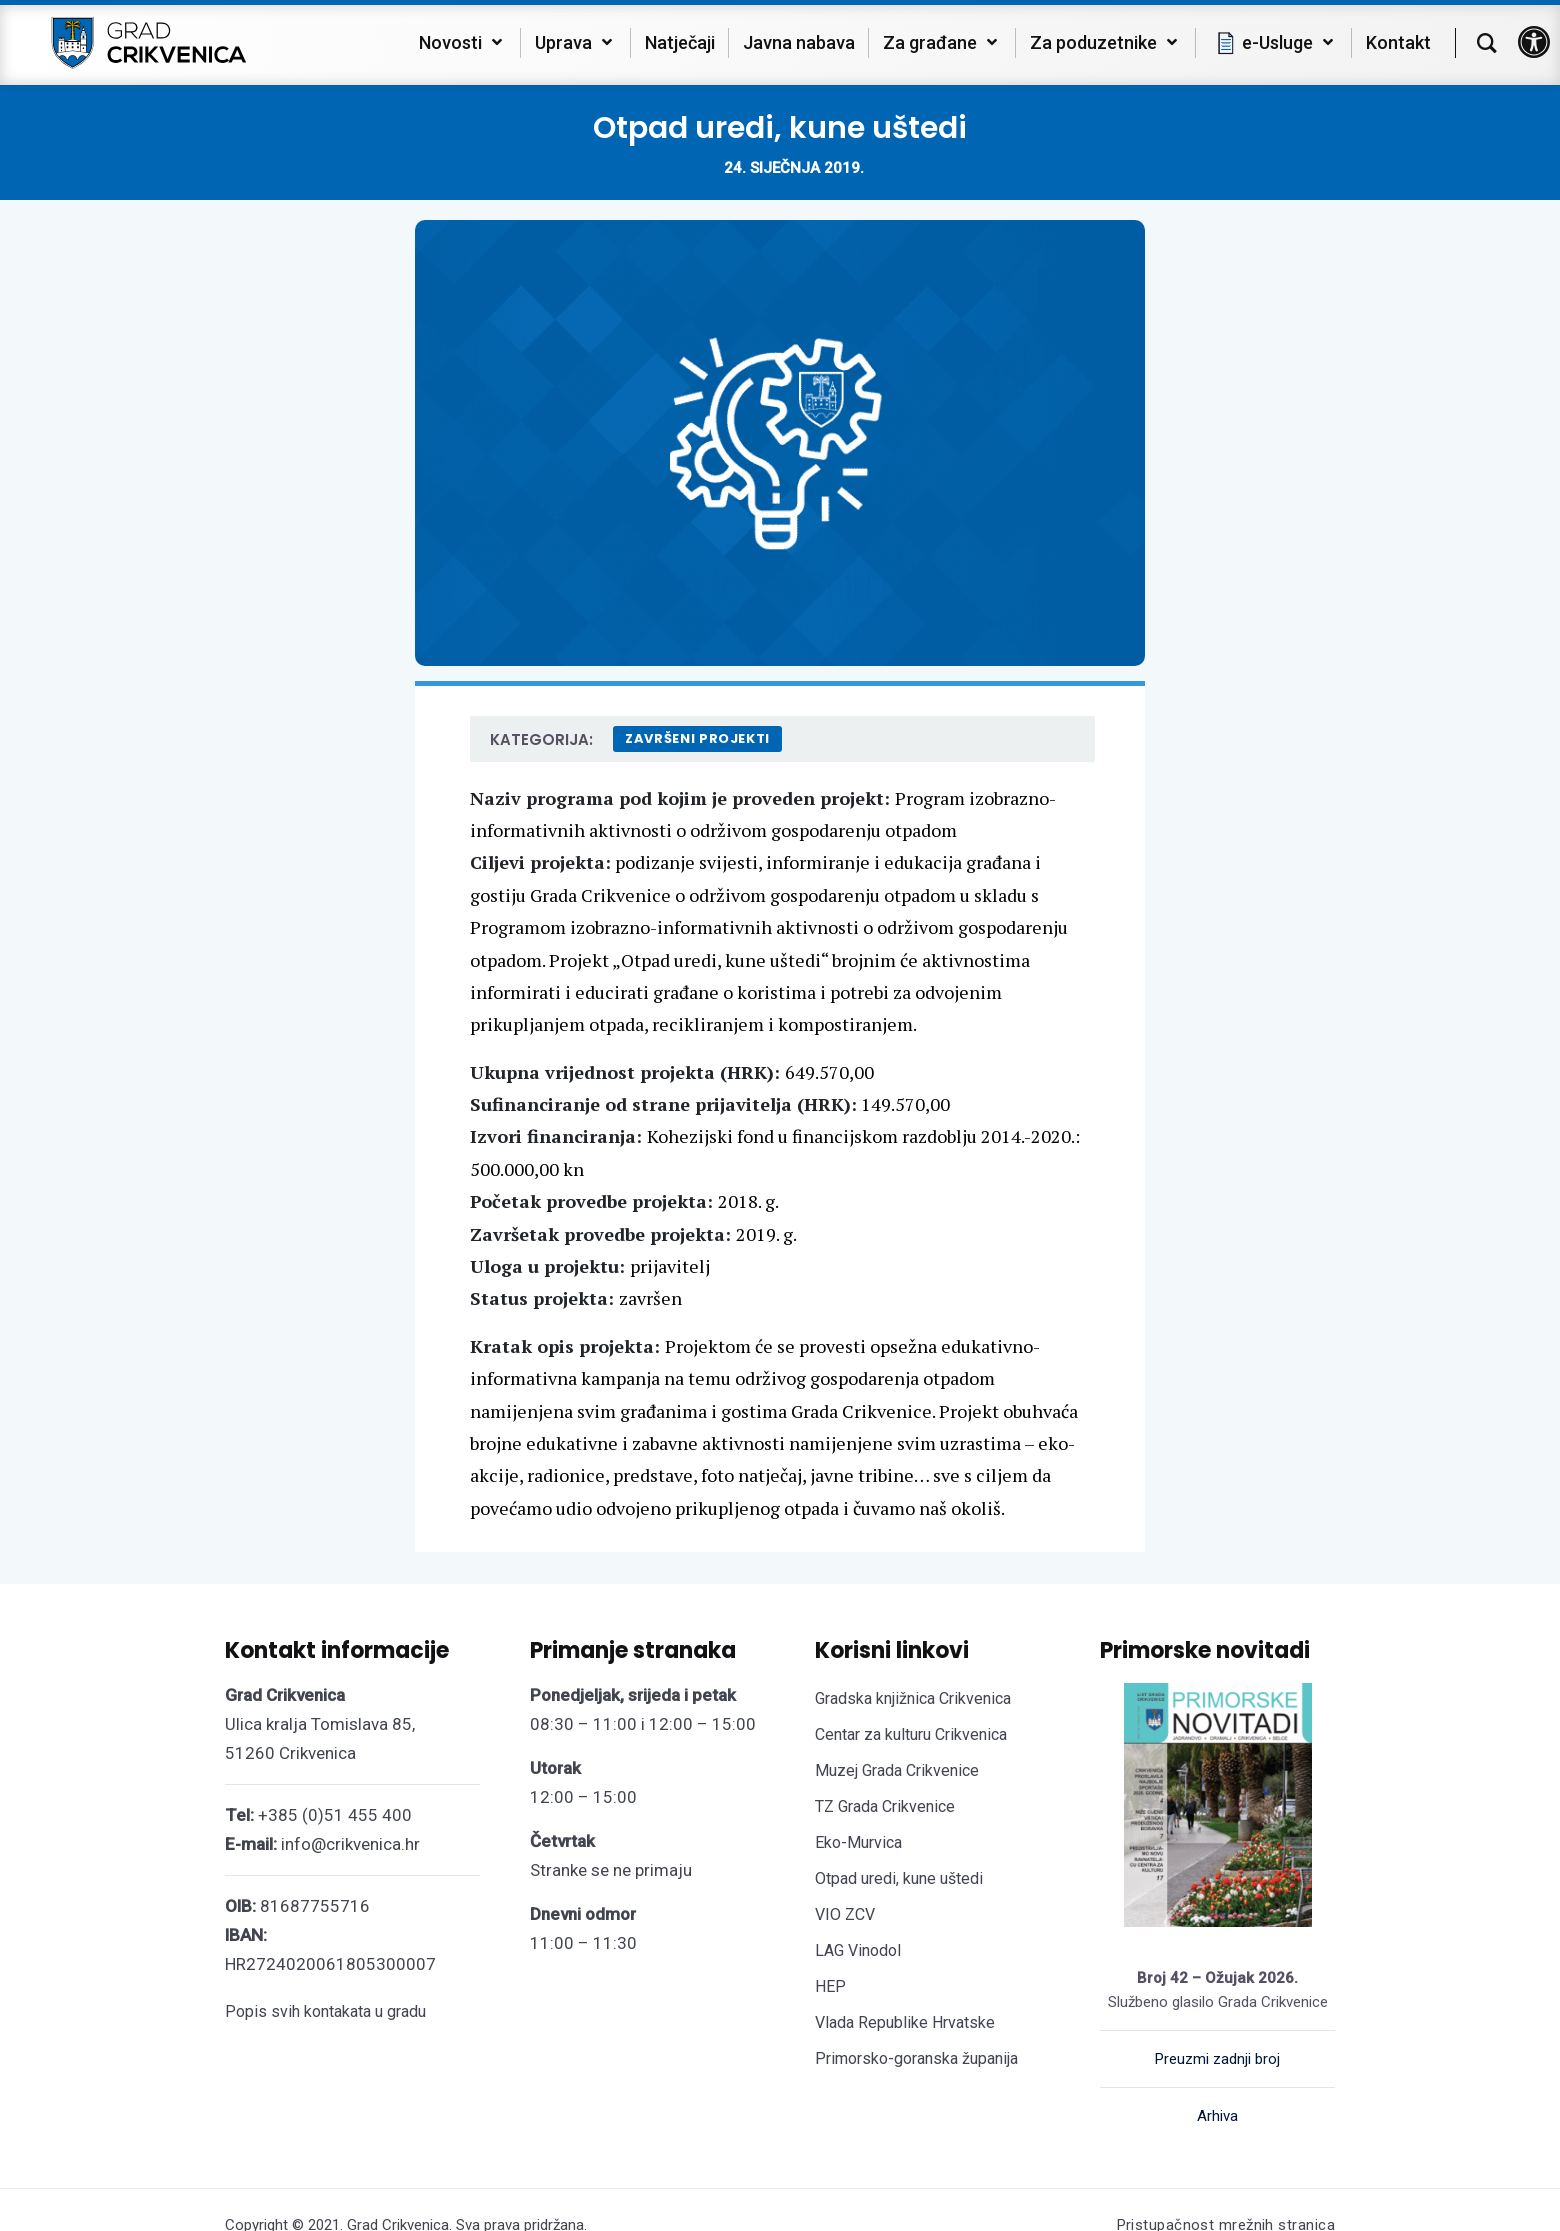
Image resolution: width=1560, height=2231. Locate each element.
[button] (1534, 42)
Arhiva (1217, 2116)
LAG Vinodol (858, 1950)
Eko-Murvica (858, 1842)
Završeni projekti (697, 738)
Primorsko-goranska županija (916, 2058)
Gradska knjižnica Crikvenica (913, 1698)
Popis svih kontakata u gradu (325, 2011)
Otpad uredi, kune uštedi (899, 1878)
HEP (830, 1986)
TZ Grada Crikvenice (885, 1806)
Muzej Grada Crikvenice (897, 1770)
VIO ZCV (845, 1914)
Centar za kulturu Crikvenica (911, 1734)
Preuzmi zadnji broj (1217, 2059)
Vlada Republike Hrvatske (905, 2022)
